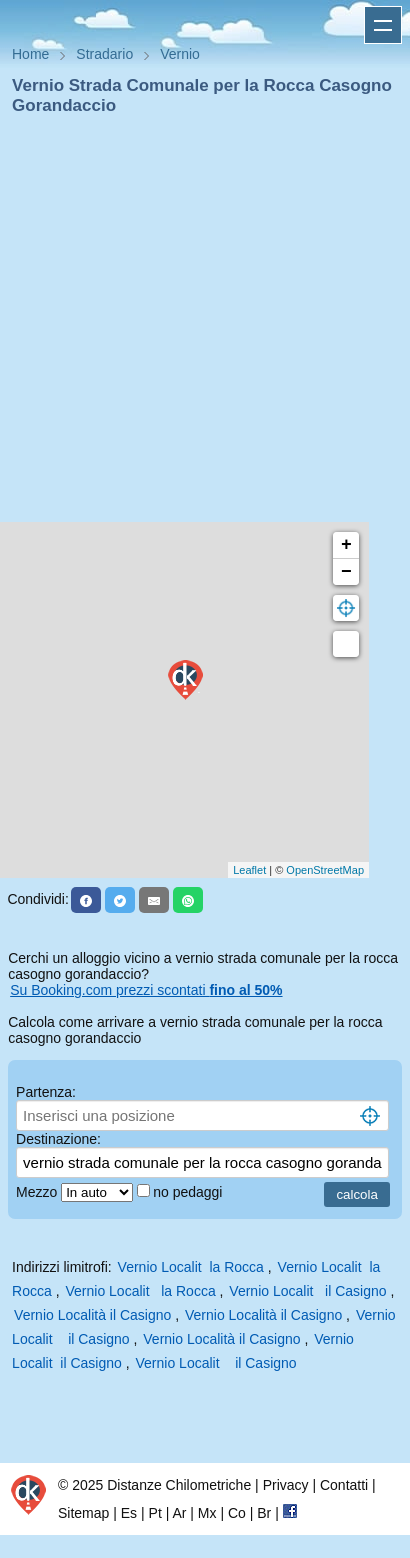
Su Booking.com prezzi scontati (146, 990)
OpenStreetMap (325, 870)
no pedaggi (189, 1192)
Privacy (286, 1485)
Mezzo (38, 1192)
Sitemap (83, 1513)
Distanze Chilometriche (179, 1485)
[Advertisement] (197, 325)
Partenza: (46, 1092)
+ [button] (346, 545)
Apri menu (383, 25)
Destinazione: (58, 1139)
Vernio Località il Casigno (92, 1315)
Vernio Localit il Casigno (307, 1291)
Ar (179, 1513)
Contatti (344, 1485)
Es (129, 1513)
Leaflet (249, 870)
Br (264, 1513)
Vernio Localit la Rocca (191, 1267)
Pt (155, 1513)
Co (237, 1513)
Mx (207, 1513)
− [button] (346, 572)
